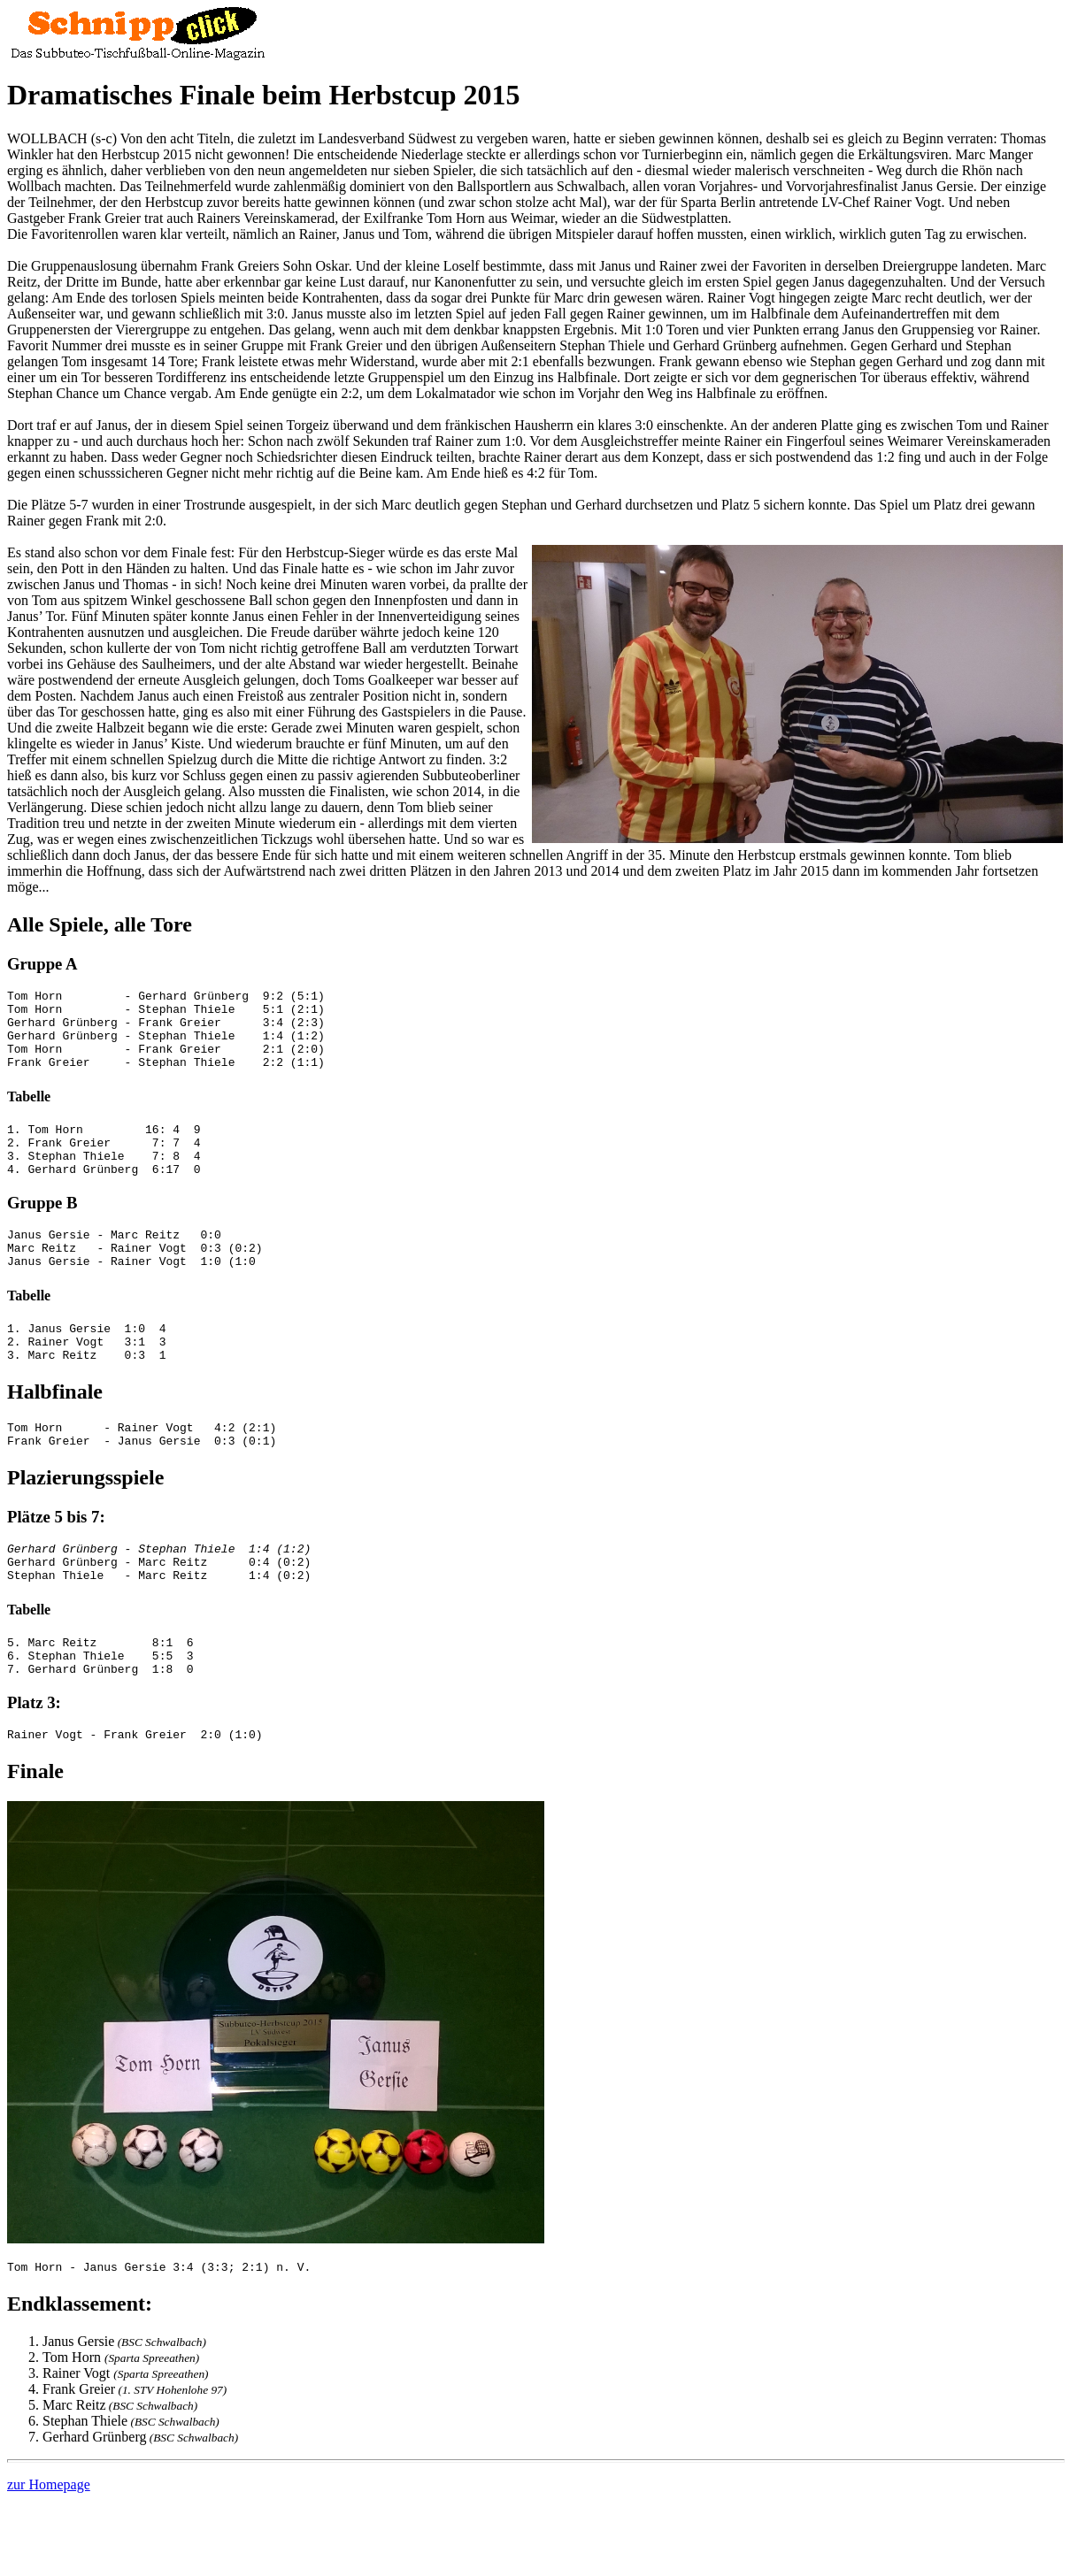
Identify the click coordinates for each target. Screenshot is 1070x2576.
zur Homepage (48, 2553)
